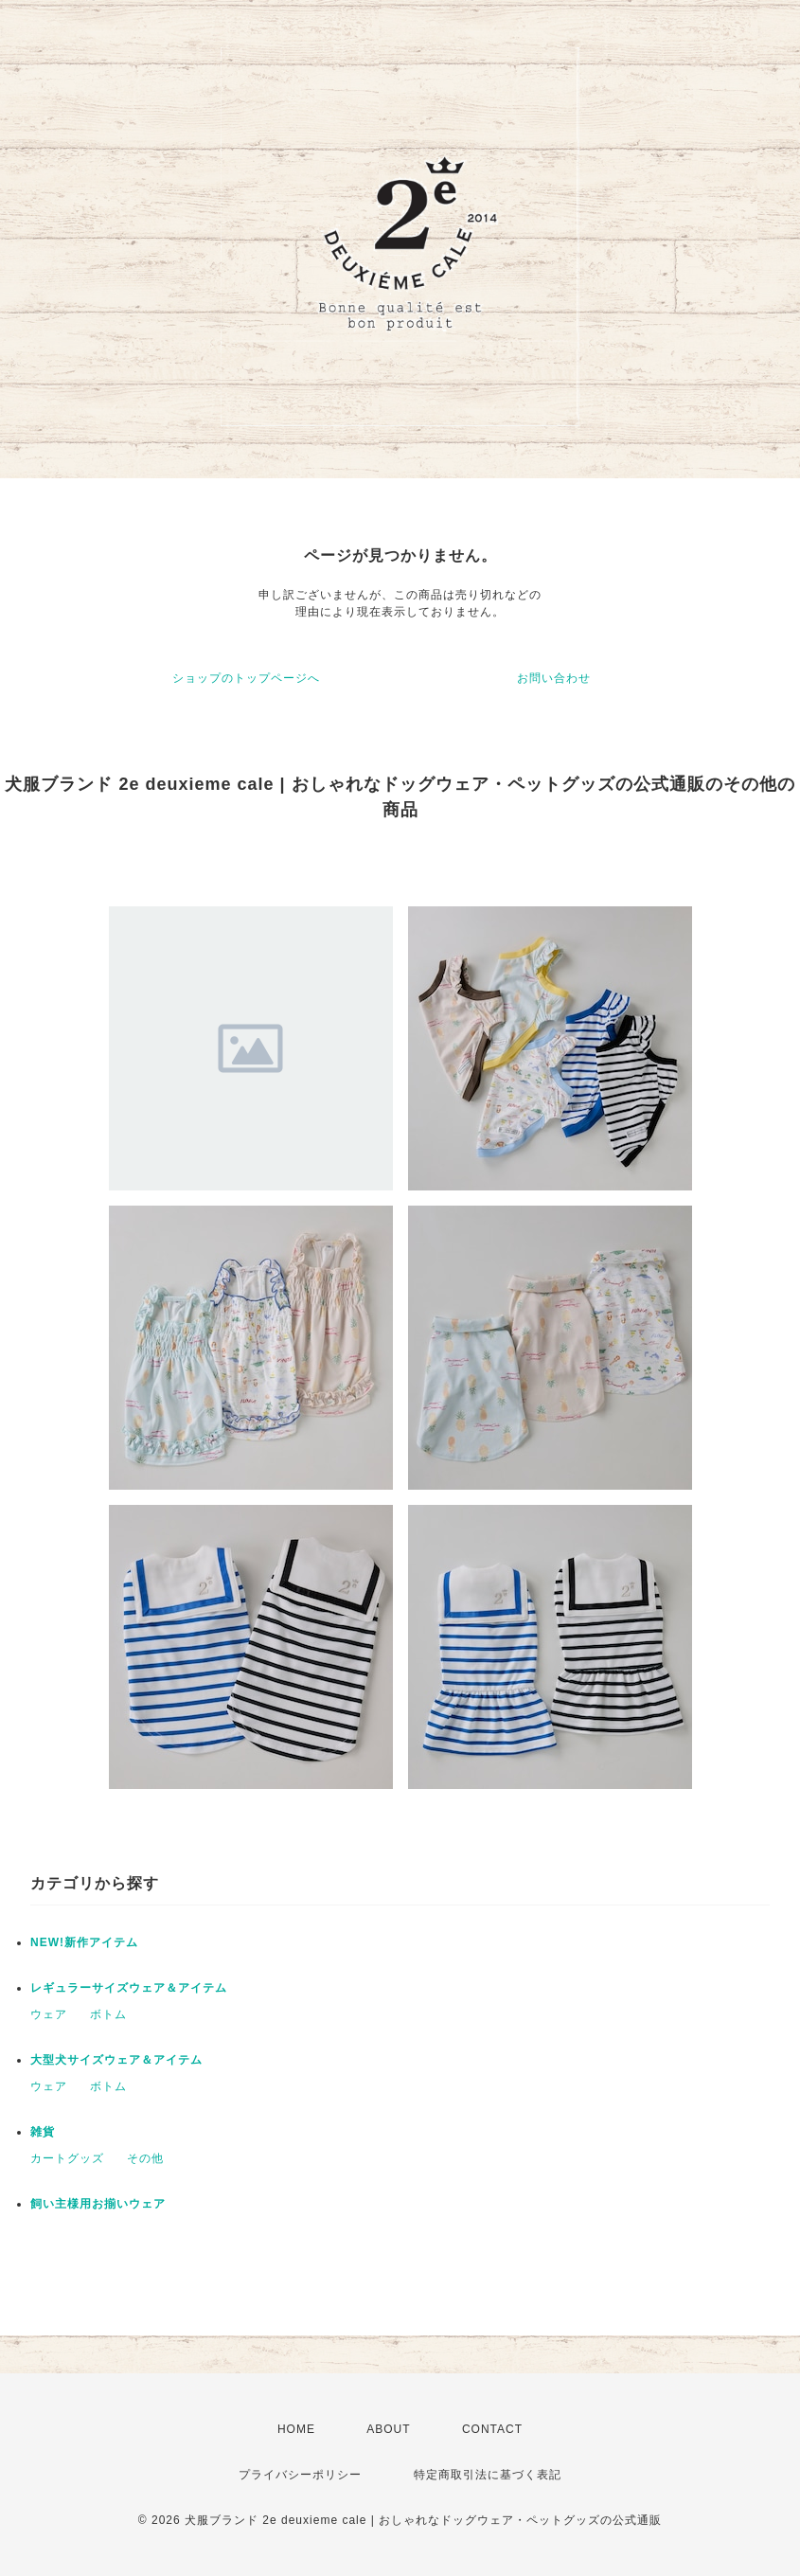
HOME (296, 2429)
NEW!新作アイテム (84, 1942)
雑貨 (42, 2131)
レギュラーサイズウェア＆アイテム (128, 1988)
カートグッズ (67, 2158)
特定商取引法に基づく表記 (487, 2474)
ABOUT (388, 2429)
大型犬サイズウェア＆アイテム (116, 2059)
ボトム (108, 2014)
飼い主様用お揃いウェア (98, 2203)
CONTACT (492, 2429)
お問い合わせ (554, 678)
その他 (145, 2158)
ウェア (48, 2014)
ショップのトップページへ (246, 678)
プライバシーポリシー (300, 2474)
